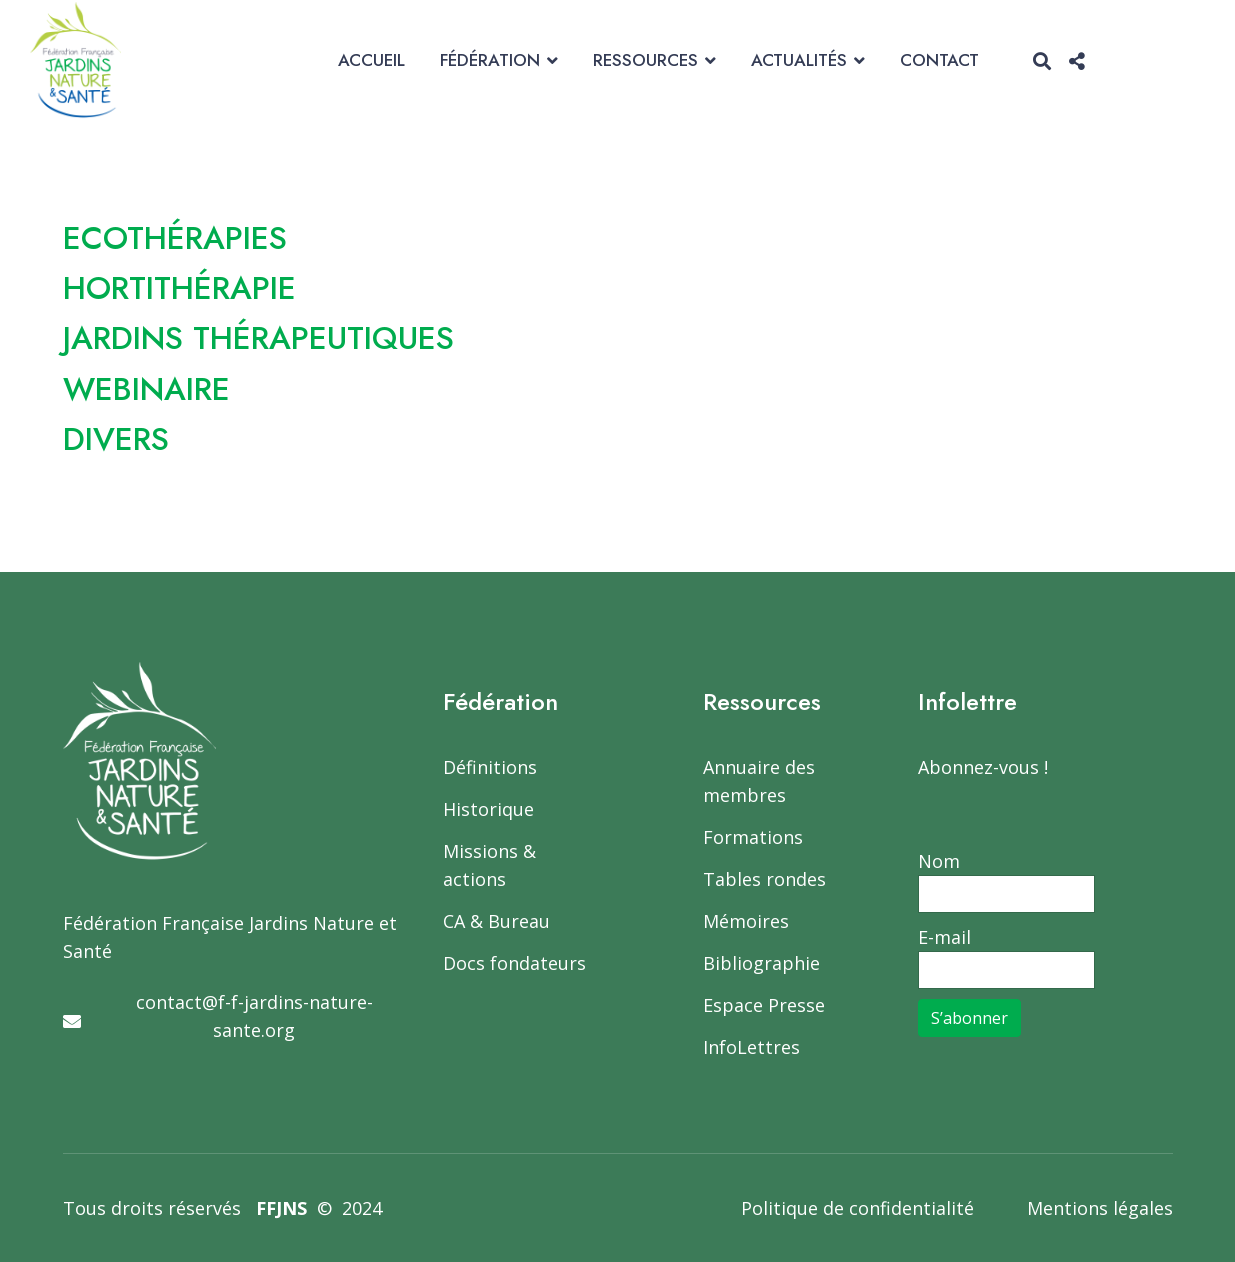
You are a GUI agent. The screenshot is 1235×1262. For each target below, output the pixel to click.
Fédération (490, 60)
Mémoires (746, 921)
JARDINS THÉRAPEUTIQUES (260, 338)
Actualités (799, 60)
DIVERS (116, 439)
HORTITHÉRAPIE (181, 288)
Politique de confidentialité (857, 1208)
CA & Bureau (496, 921)
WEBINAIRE (147, 389)
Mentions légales (1100, 1208)
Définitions (490, 767)
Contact (939, 60)
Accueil (371, 60)
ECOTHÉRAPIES (176, 238)
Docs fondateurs (514, 963)
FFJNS (281, 1208)
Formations (753, 837)
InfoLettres (751, 1047)
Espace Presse (764, 1005)
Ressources (645, 60)
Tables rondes (764, 879)
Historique (488, 809)
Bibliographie (761, 963)
